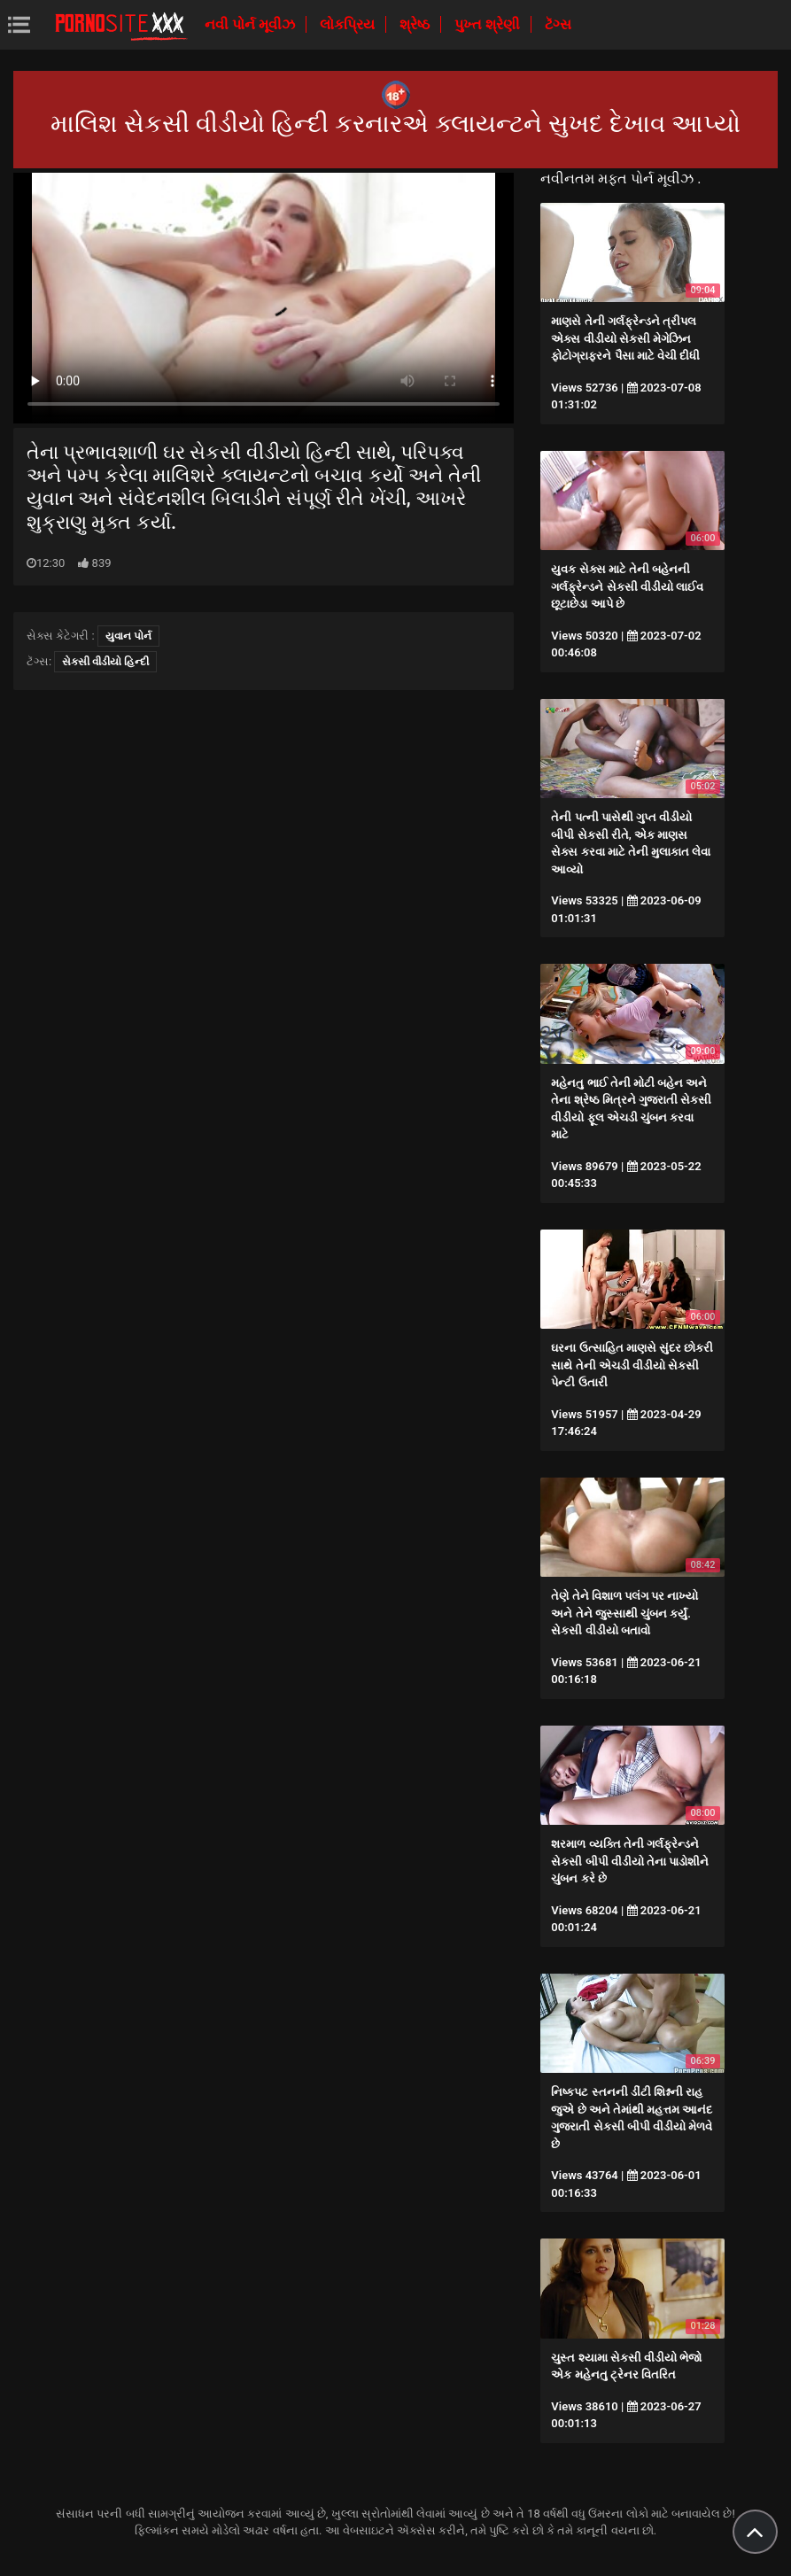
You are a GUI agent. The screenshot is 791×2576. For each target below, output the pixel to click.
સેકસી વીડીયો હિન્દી (105, 662)
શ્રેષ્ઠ (416, 24)
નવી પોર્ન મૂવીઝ (252, 24)
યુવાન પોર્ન (128, 636)
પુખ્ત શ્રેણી (488, 24)
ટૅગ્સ (558, 24)
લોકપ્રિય (349, 24)
